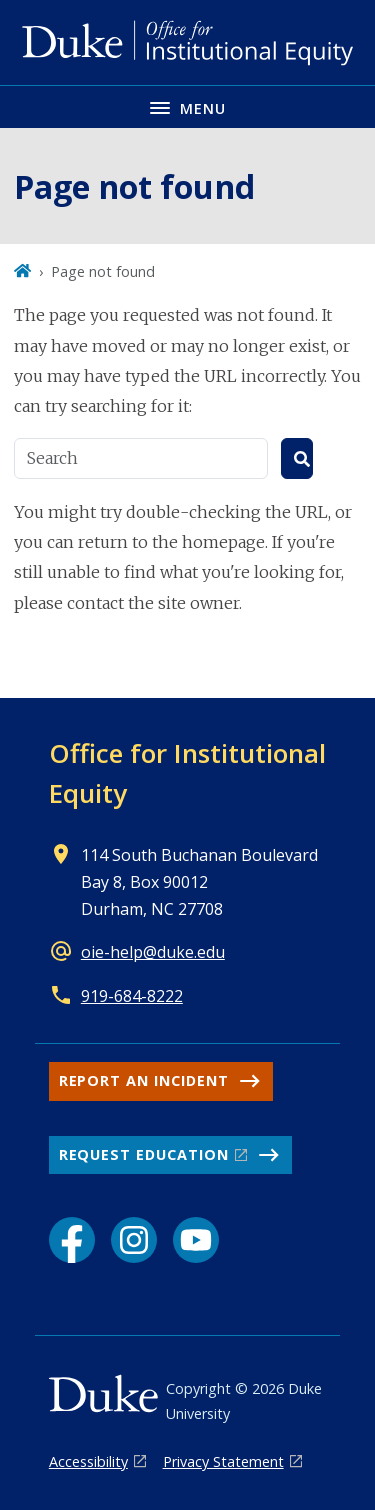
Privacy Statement (223, 1461)
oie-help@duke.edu (153, 952)
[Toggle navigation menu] (187, 106)
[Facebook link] (72, 1240)
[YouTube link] (196, 1240)
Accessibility (88, 1461)
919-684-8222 (132, 996)
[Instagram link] (134, 1240)
